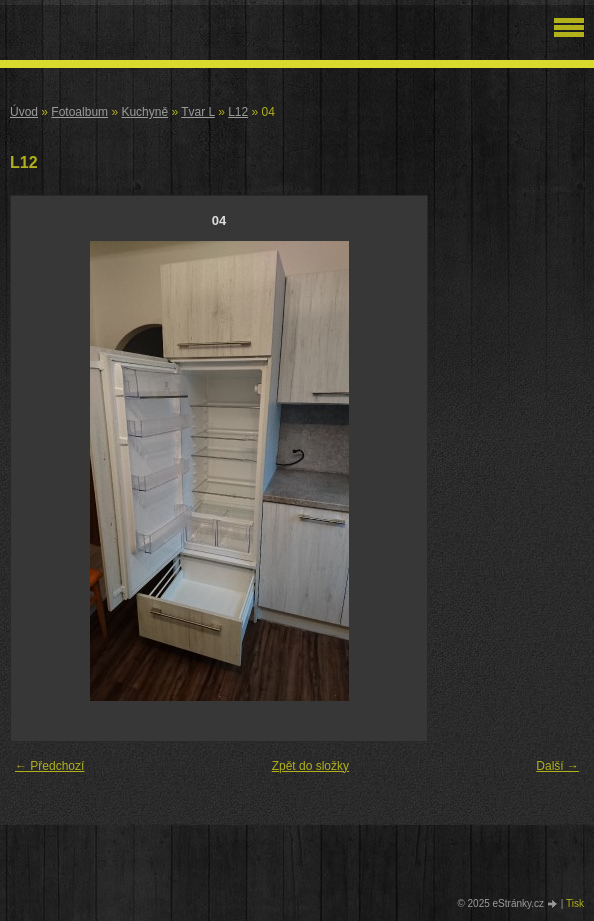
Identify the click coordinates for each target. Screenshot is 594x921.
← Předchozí (49, 766)
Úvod (24, 112)
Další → (557, 766)
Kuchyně (144, 112)
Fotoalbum (79, 112)
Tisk (575, 903)
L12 (238, 112)
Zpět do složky (310, 766)
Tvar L (198, 112)
